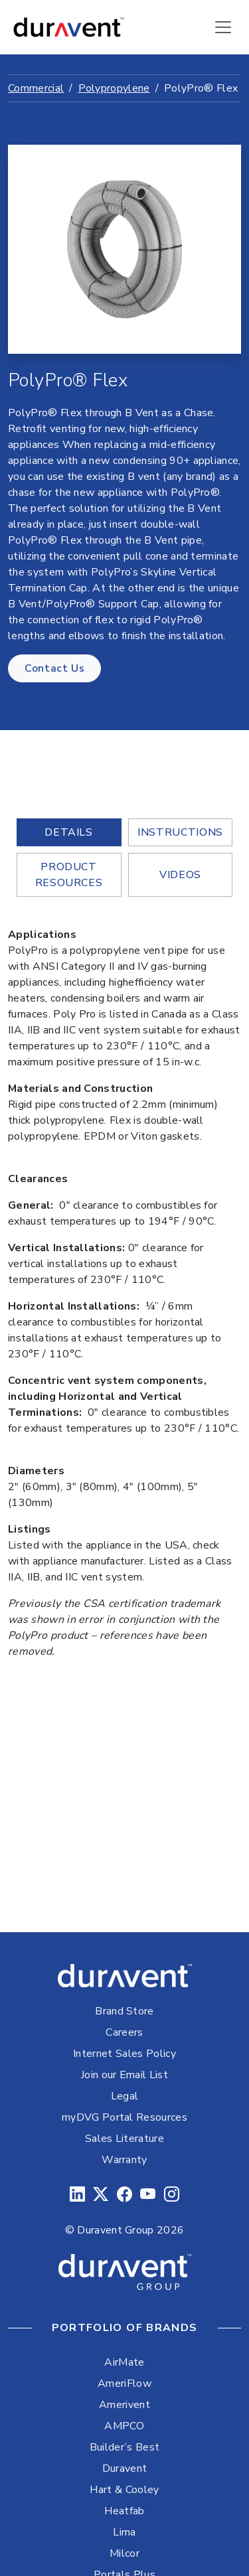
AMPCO (124, 2426)
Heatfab (124, 2511)
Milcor (124, 2553)
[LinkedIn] (77, 2194)
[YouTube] (147, 2194)
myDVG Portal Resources (124, 2117)
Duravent (124, 2468)
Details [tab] (68, 832)
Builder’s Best (124, 2447)
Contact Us (54, 668)
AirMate (124, 2362)
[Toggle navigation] (223, 27)
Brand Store (124, 2011)
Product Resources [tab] (69, 875)
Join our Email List (124, 2075)
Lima (124, 2532)
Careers (124, 2032)
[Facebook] (124, 2194)
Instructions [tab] (180, 832)
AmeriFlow (124, 2383)
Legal (125, 2096)
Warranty (124, 2160)
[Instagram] (171, 2194)
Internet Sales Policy (124, 2053)
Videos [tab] (180, 875)
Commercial (36, 88)
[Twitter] (100, 2194)
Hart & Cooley (124, 2489)
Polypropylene (114, 88)
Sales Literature (124, 2138)
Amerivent (124, 2404)
